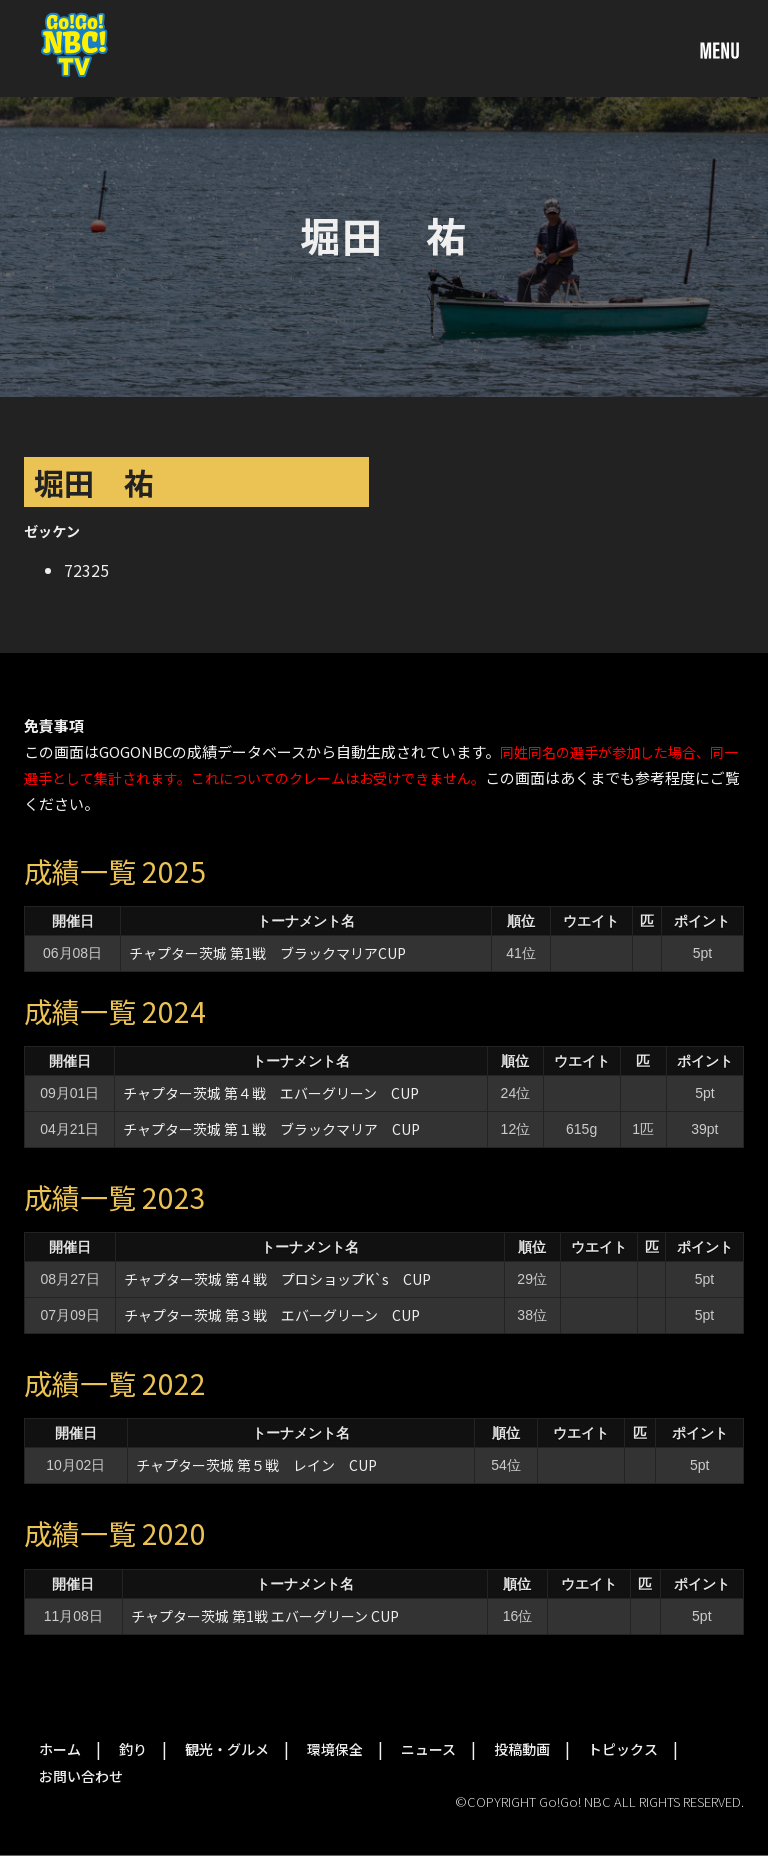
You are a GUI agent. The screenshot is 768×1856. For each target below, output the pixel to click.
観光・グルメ (227, 1749)
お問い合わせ (81, 1776)
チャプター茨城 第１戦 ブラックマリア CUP (271, 1129)
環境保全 (335, 1749)
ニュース (428, 1749)
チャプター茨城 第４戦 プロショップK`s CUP (277, 1279)
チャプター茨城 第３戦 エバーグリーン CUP (272, 1315)
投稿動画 (522, 1749)
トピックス (623, 1749)
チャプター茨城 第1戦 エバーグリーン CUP (265, 1616)
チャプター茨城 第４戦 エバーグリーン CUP (271, 1093)
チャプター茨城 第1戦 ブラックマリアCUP (267, 953)
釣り (133, 1749)
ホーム (60, 1749)
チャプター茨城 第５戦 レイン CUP (256, 1465)
